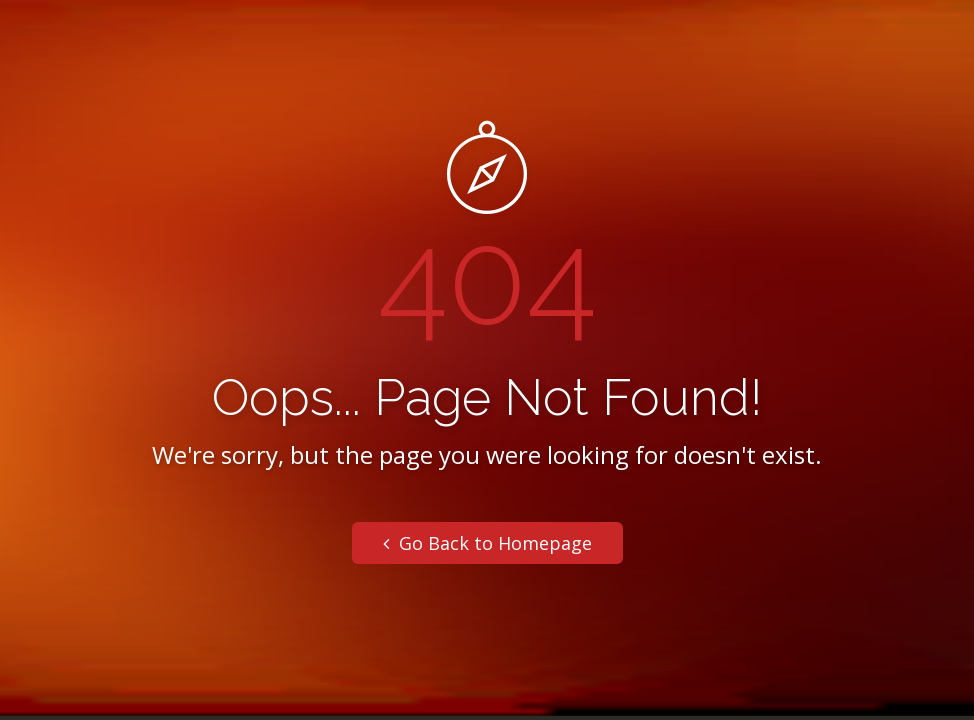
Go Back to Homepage (487, 543)
